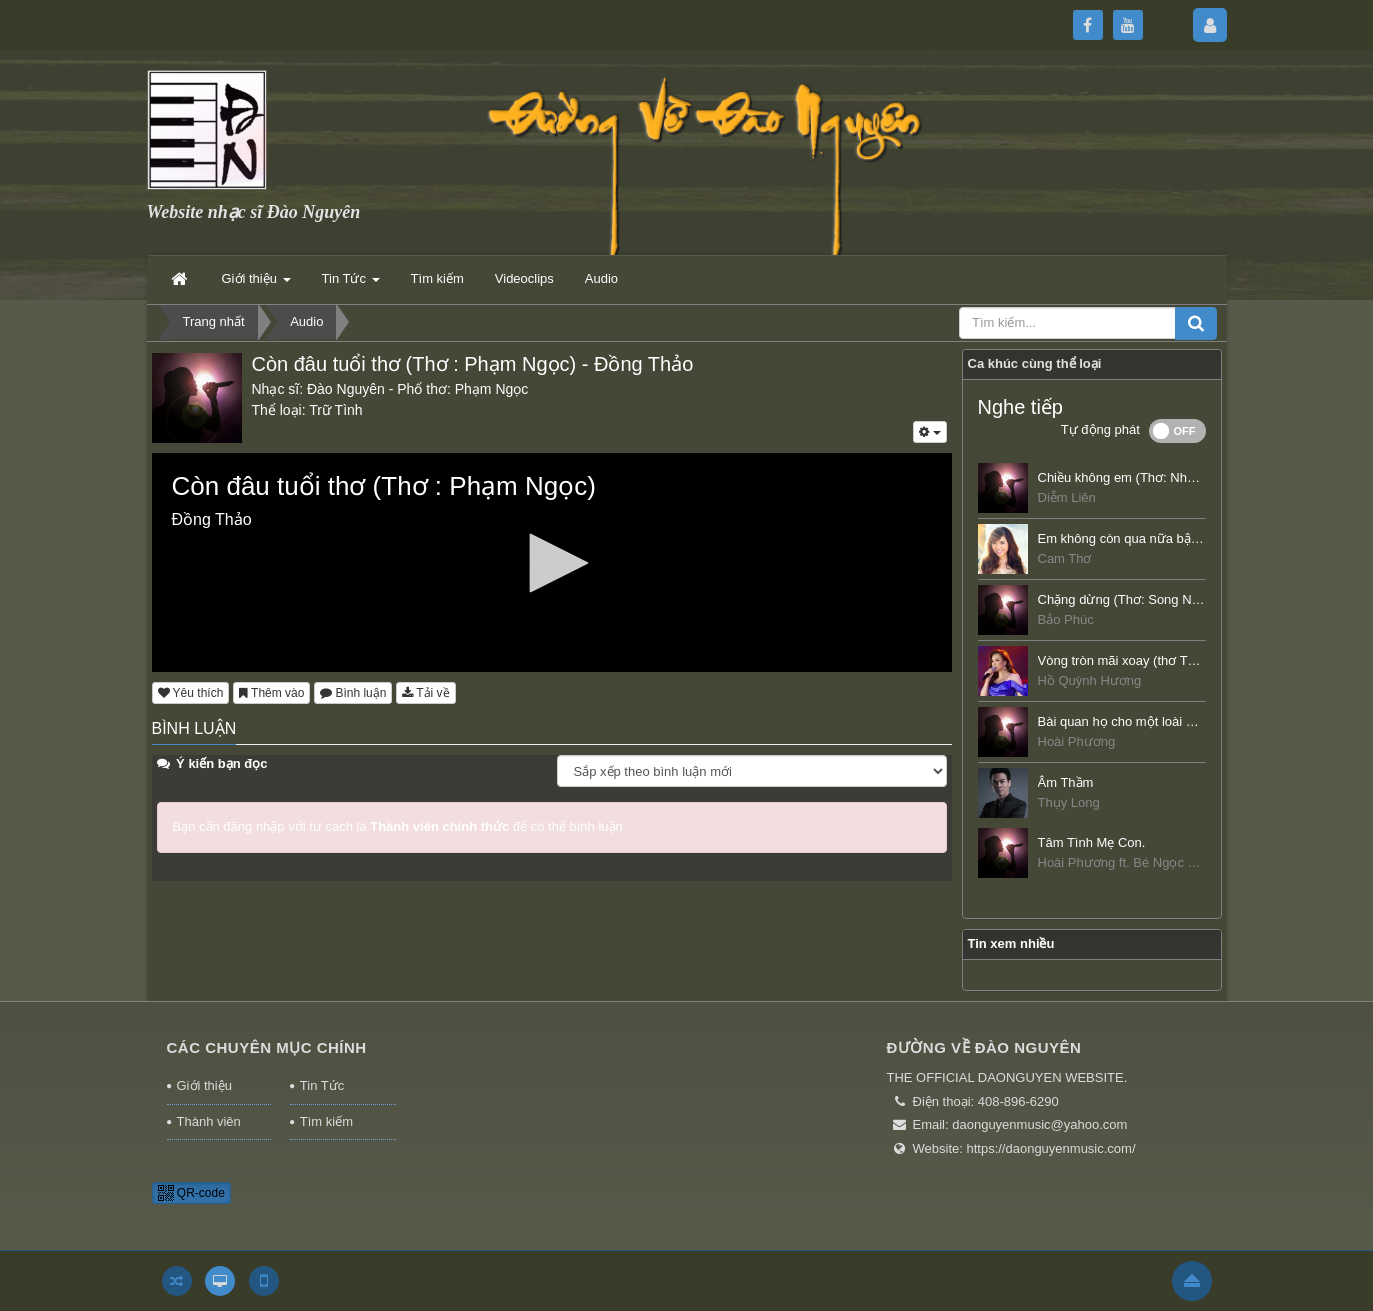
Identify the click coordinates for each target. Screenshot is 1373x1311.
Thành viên (209, 1121)
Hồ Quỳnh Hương (1090, 680)
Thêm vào (271, 693)
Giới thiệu (204, 1085)
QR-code (191, 1193)
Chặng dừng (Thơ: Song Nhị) (1122, 599)
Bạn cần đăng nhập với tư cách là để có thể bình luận (398, 826)
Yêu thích (191, 693)
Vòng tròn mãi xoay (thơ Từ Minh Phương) (1161, 660)
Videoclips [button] (524, 278)
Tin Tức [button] (351, 284)
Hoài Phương (1077, 741)
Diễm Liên (1067, 497)
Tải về (425, 693)
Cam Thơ (1065, 558)
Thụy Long (1069, 802)
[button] (552, 563)
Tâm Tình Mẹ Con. (1092, 842)
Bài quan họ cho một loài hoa (1123, 721)
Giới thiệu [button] (256, 284)
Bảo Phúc (1066, 619)
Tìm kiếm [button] (437, 278)
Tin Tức (322, 1085)
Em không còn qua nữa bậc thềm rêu (1145, 538)
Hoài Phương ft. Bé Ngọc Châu (1128, 862)
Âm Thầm (1066, 782)
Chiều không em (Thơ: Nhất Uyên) (1137, 477)
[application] (552, 562)
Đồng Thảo (643, 364)
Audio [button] (601, 278)
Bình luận (353, 693)
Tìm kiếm (326, 1121)
